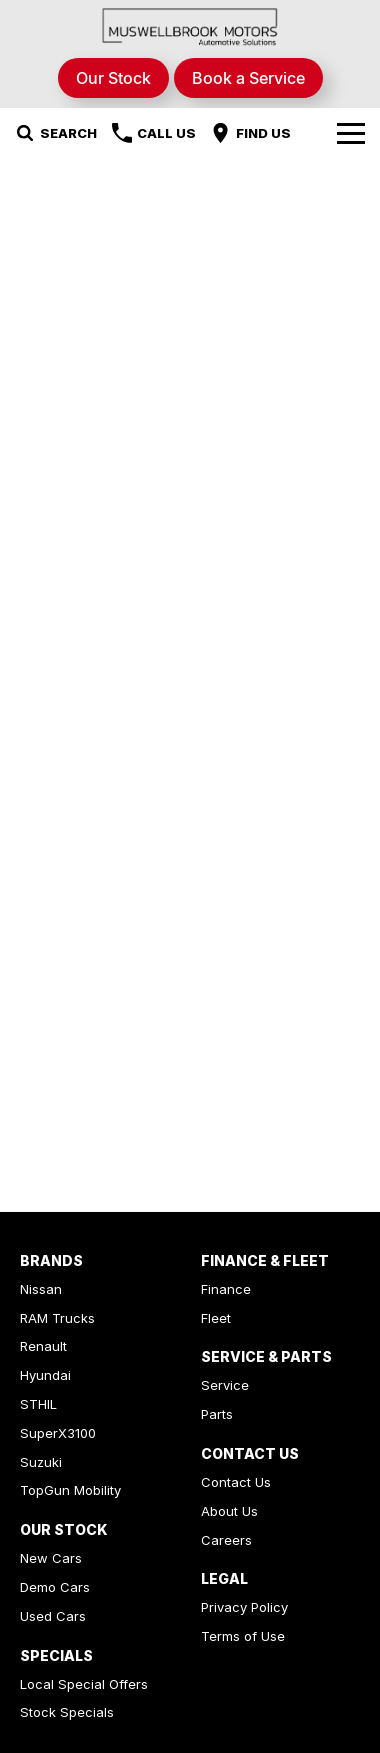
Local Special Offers (84, 1684)
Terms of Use (243, 1636)
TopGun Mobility (70, 1490)
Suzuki (41, 1462)
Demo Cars (55, 1587)
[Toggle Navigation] (351, 133)
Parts (217, 1414)
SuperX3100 (58, 1433)
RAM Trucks (57, 1318)
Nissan (41, 1289)
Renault (43, 1346)
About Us (229, 1511)
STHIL (38, 1404)
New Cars (51, 1558)
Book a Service (248, 78)
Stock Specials (67, 1712)
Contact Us (236, 1482)
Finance (226, 1289)
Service (225, 1385)
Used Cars (53, 1616)
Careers (226, 1540)
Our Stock (113, 78)
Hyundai (45, 1375)
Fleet (216, 1318)
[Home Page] (190, 26)
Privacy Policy (244, 1607)
